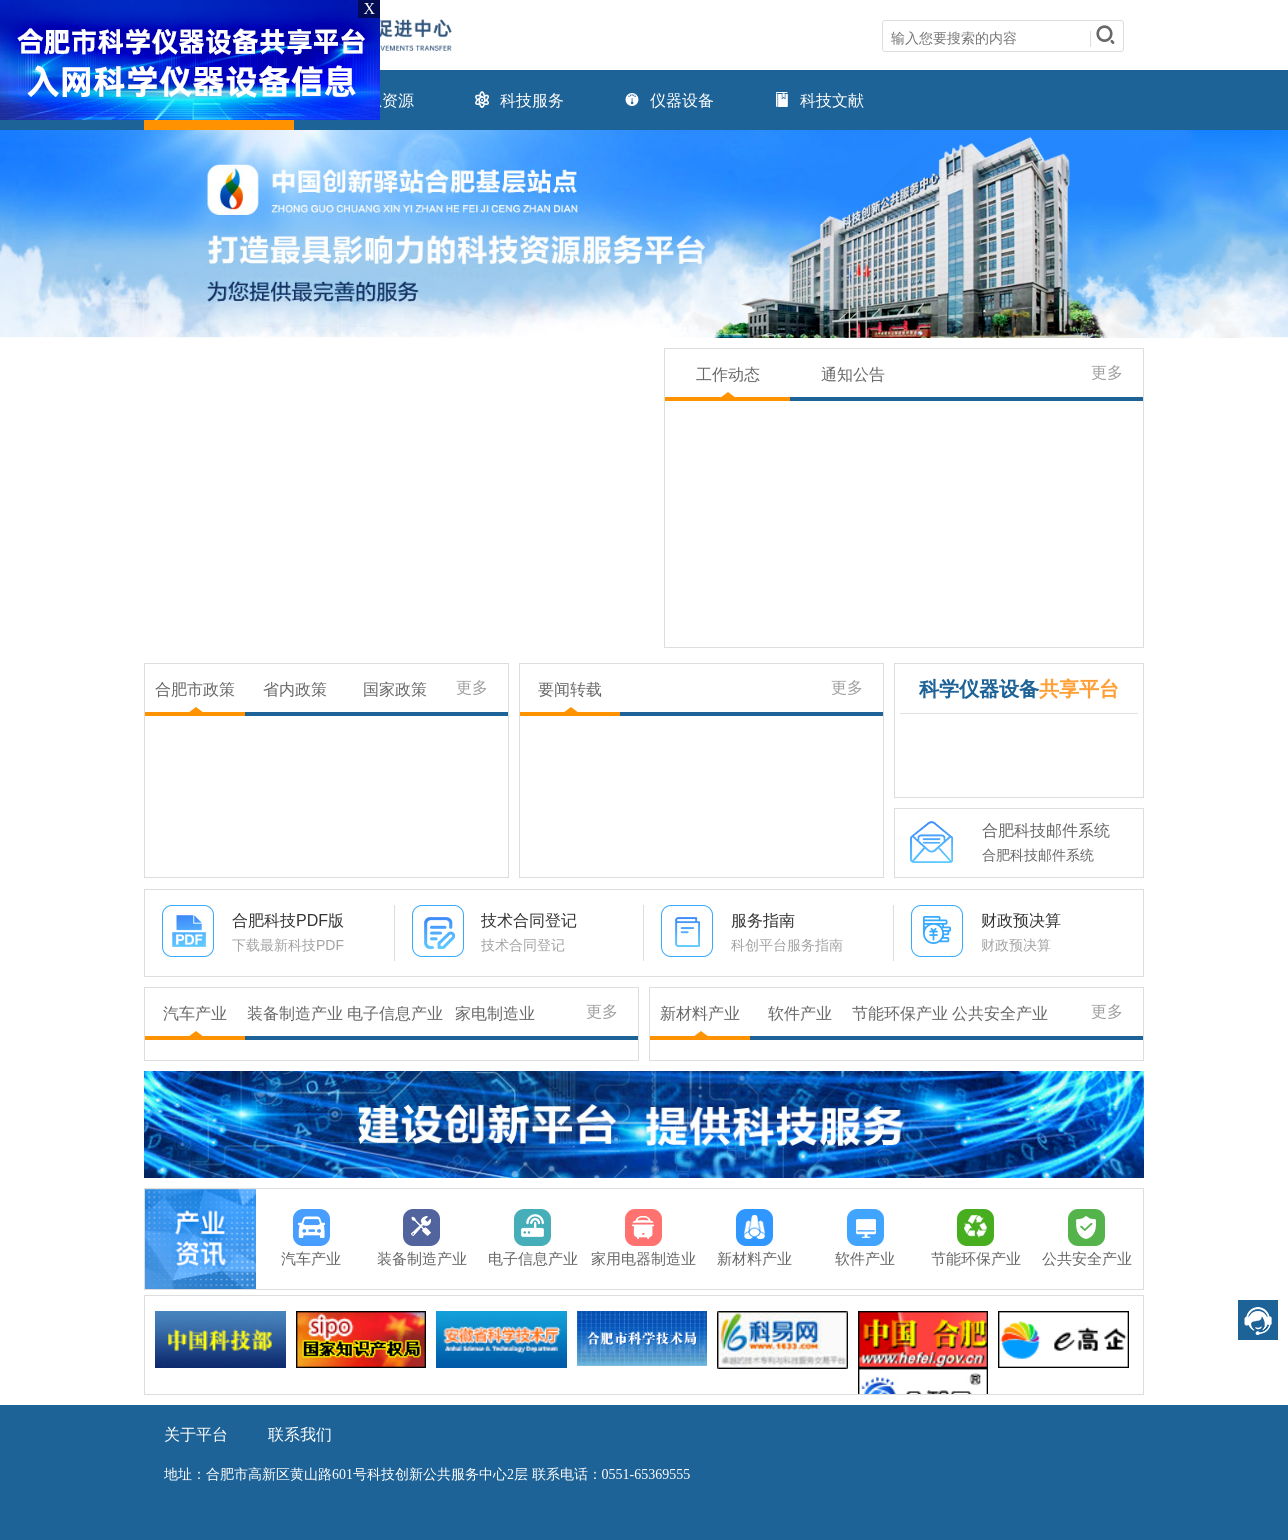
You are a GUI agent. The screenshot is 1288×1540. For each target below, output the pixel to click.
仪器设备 (669, 100)
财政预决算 (1021, 920)
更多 (1107, 372)
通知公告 (853, 374)
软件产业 (800, 1013)
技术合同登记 (529, 920)
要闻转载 (570, 689)
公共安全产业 (1000, 1013)
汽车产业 (195, 1013)
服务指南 (763, 920)
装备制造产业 (295, 1013)
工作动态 (728, 374)
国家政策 (395, 689)
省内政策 (295, 689)
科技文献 (819, 100)
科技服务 (519, 100)
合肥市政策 (195, 689)
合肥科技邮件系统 (1046, 830)
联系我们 (300, 1434)
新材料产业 (700, 1013)
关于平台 (196, 1434)
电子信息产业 (395, 1013)
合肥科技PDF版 (288, 920)
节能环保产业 (900, 1013)
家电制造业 (495, 1013)
